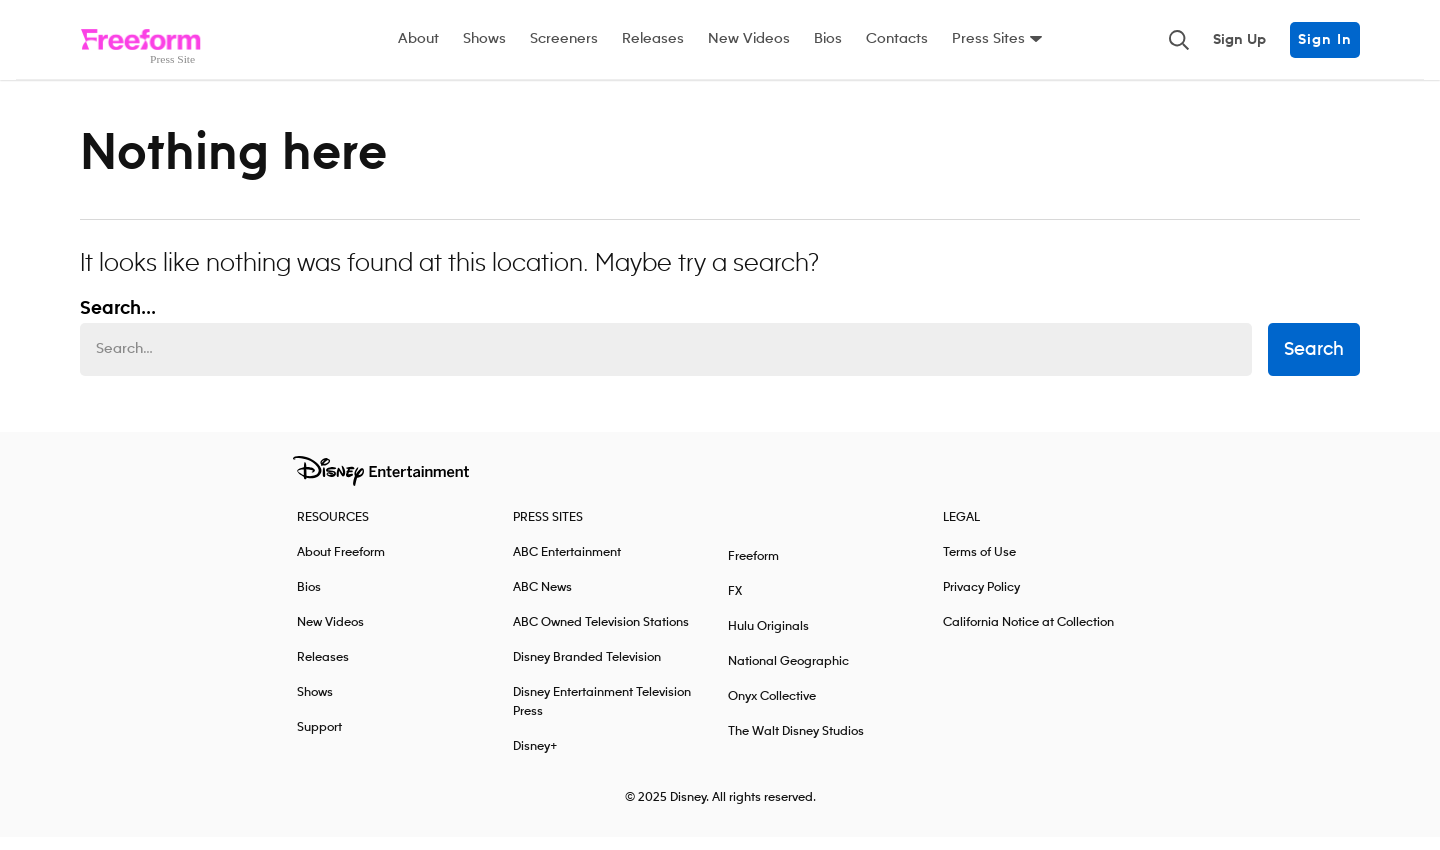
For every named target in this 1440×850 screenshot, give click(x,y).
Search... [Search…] (118, 322)
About (418, 39)
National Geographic (788, 674)
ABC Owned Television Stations (601, 635)
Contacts (897, 39)
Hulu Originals (768, 639)
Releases (653, 39)
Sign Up (1239, 40)
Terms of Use (979, 565)
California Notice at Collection (1028, 635)
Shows (484, 39)
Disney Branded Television (587, 670)
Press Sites (988, 39)
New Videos (749, 39)
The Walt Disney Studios (796, 744)
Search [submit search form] (1314, 363)
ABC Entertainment (567, 565)
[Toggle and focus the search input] (1179, 40)
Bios (828, 39)
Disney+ (535, 759)
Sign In (1325, 40)
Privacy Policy (981, 600)
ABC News (542, 600)
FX (735, 604)
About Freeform (341, 565)
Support (319, 740)
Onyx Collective (772, 709)
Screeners (564, 39)
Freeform (753, 569)
